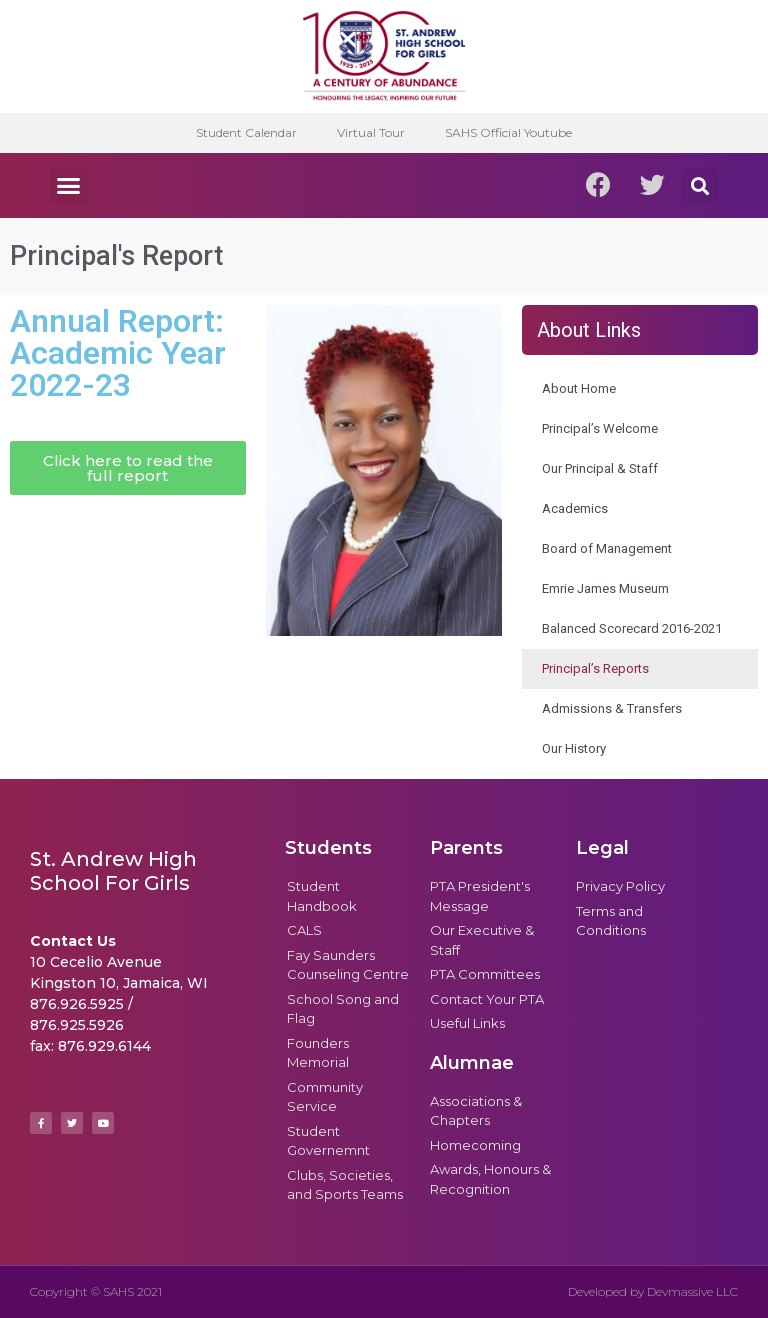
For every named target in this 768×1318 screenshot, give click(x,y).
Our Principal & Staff (600, 468)
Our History (574, 748)
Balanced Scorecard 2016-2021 (632, 628)
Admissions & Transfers (612, 708)
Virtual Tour (371, 132)
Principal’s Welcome (600, 428)
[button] (69, 186)
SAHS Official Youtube (508, 132)
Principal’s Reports (595, 668)
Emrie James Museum (605, 588)
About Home (579, 388)
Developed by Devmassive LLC (653, 1291)
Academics (575, 508)
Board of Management (607, 548)
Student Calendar (246, 132)
